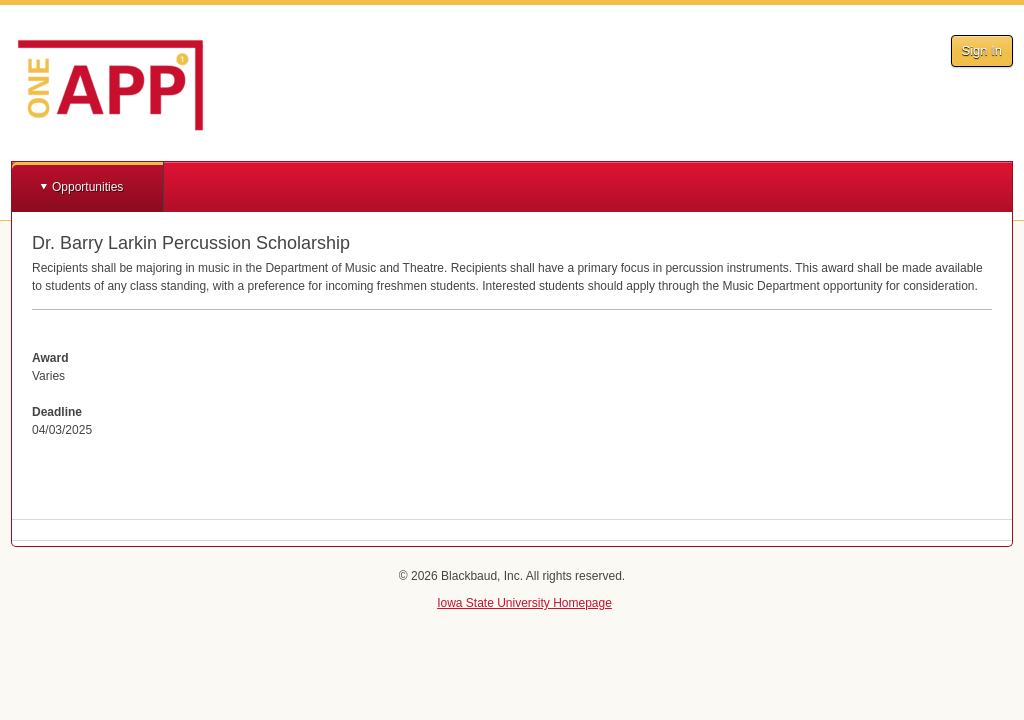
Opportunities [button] (87, 187)
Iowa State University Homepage (524, 603)
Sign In (982, 50)
